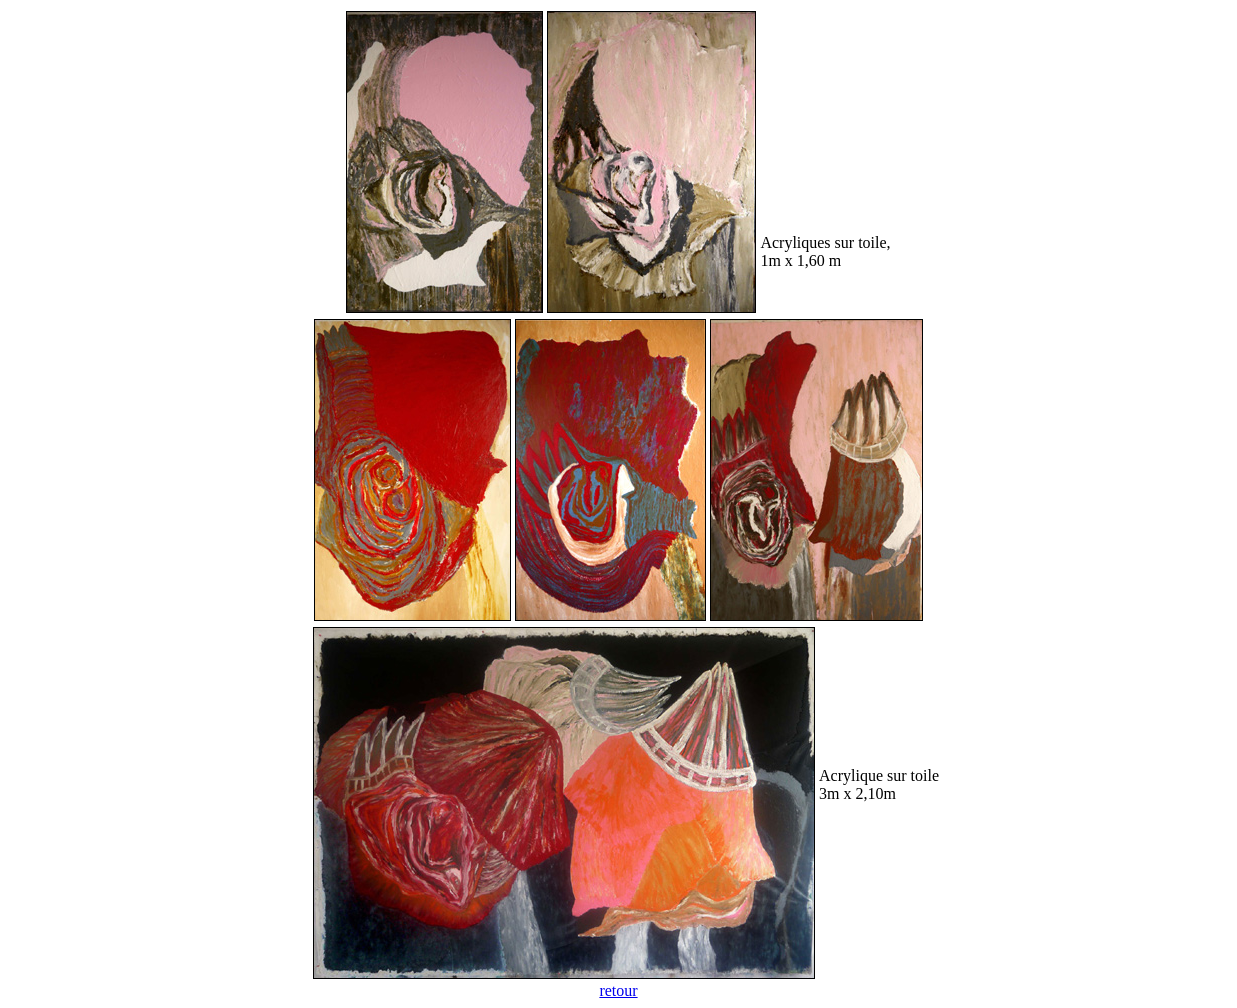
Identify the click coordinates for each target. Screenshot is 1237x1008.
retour (618, 990)
